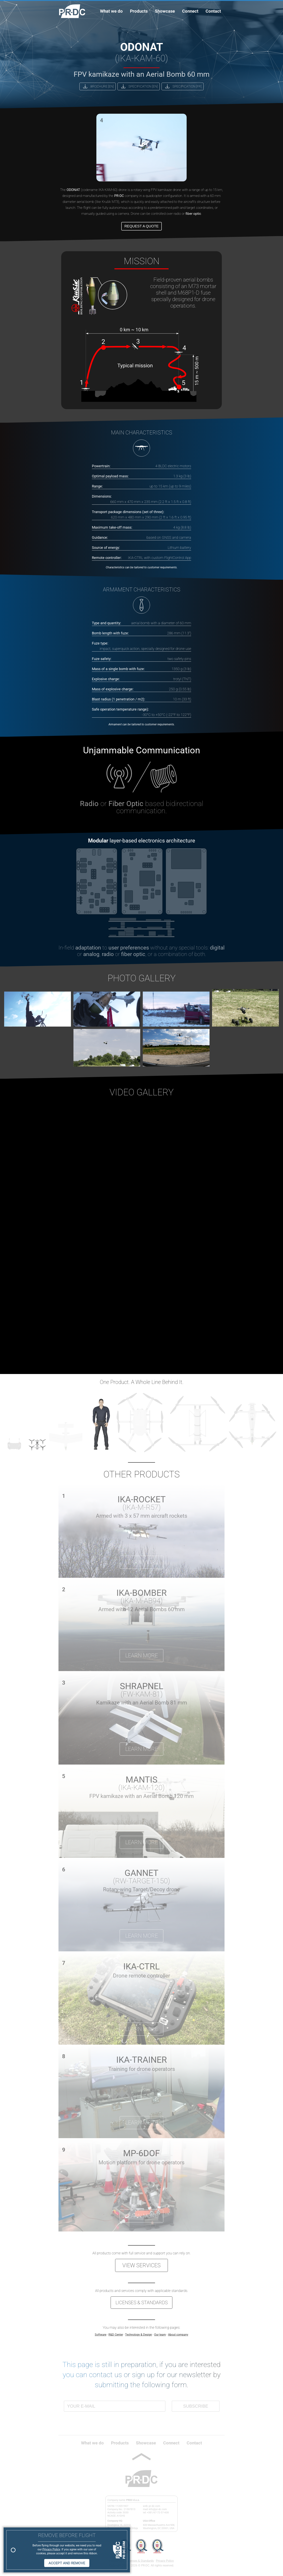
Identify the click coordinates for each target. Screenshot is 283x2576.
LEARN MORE (141, 1562)
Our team (160, 2334)
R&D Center (115, 2334)
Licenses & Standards (142, 2302)
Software (100, 2334)
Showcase (165, 11)
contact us (105, 2374)
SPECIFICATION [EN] (143, 86)
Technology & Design (138, 2334)
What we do (111, 11)
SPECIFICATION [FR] (187, 86)
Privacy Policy (165, 2560)
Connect (190, 11)
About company (178, 2334)
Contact (213, 11)
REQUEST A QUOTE (141, 226)
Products (139, 11)
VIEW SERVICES (141, 2265)
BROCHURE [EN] (102, 86)
